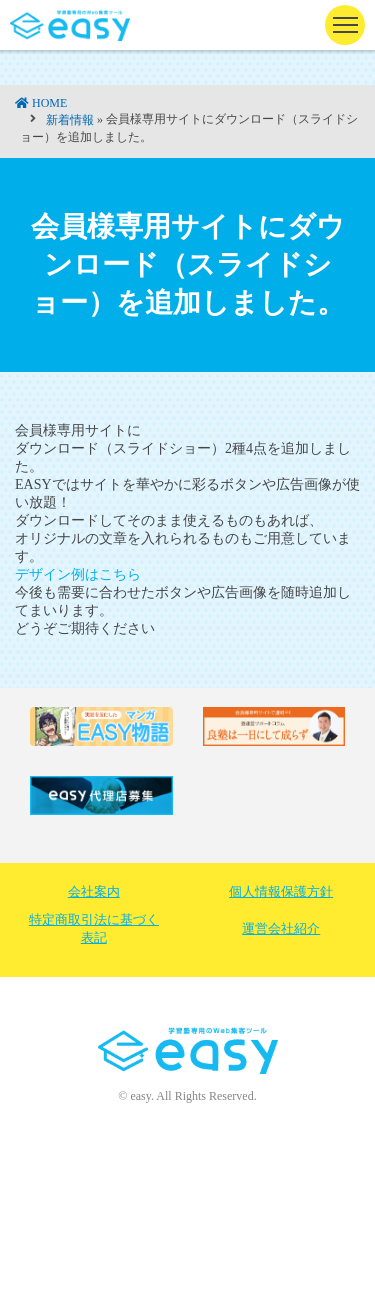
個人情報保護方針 (281, 891)
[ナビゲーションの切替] (345, 25)
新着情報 (70, 120)
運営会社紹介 (281, 928)
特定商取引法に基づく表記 (94, 928)
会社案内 (94, 891)
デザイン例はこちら (78, 574)
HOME (49, 103)
